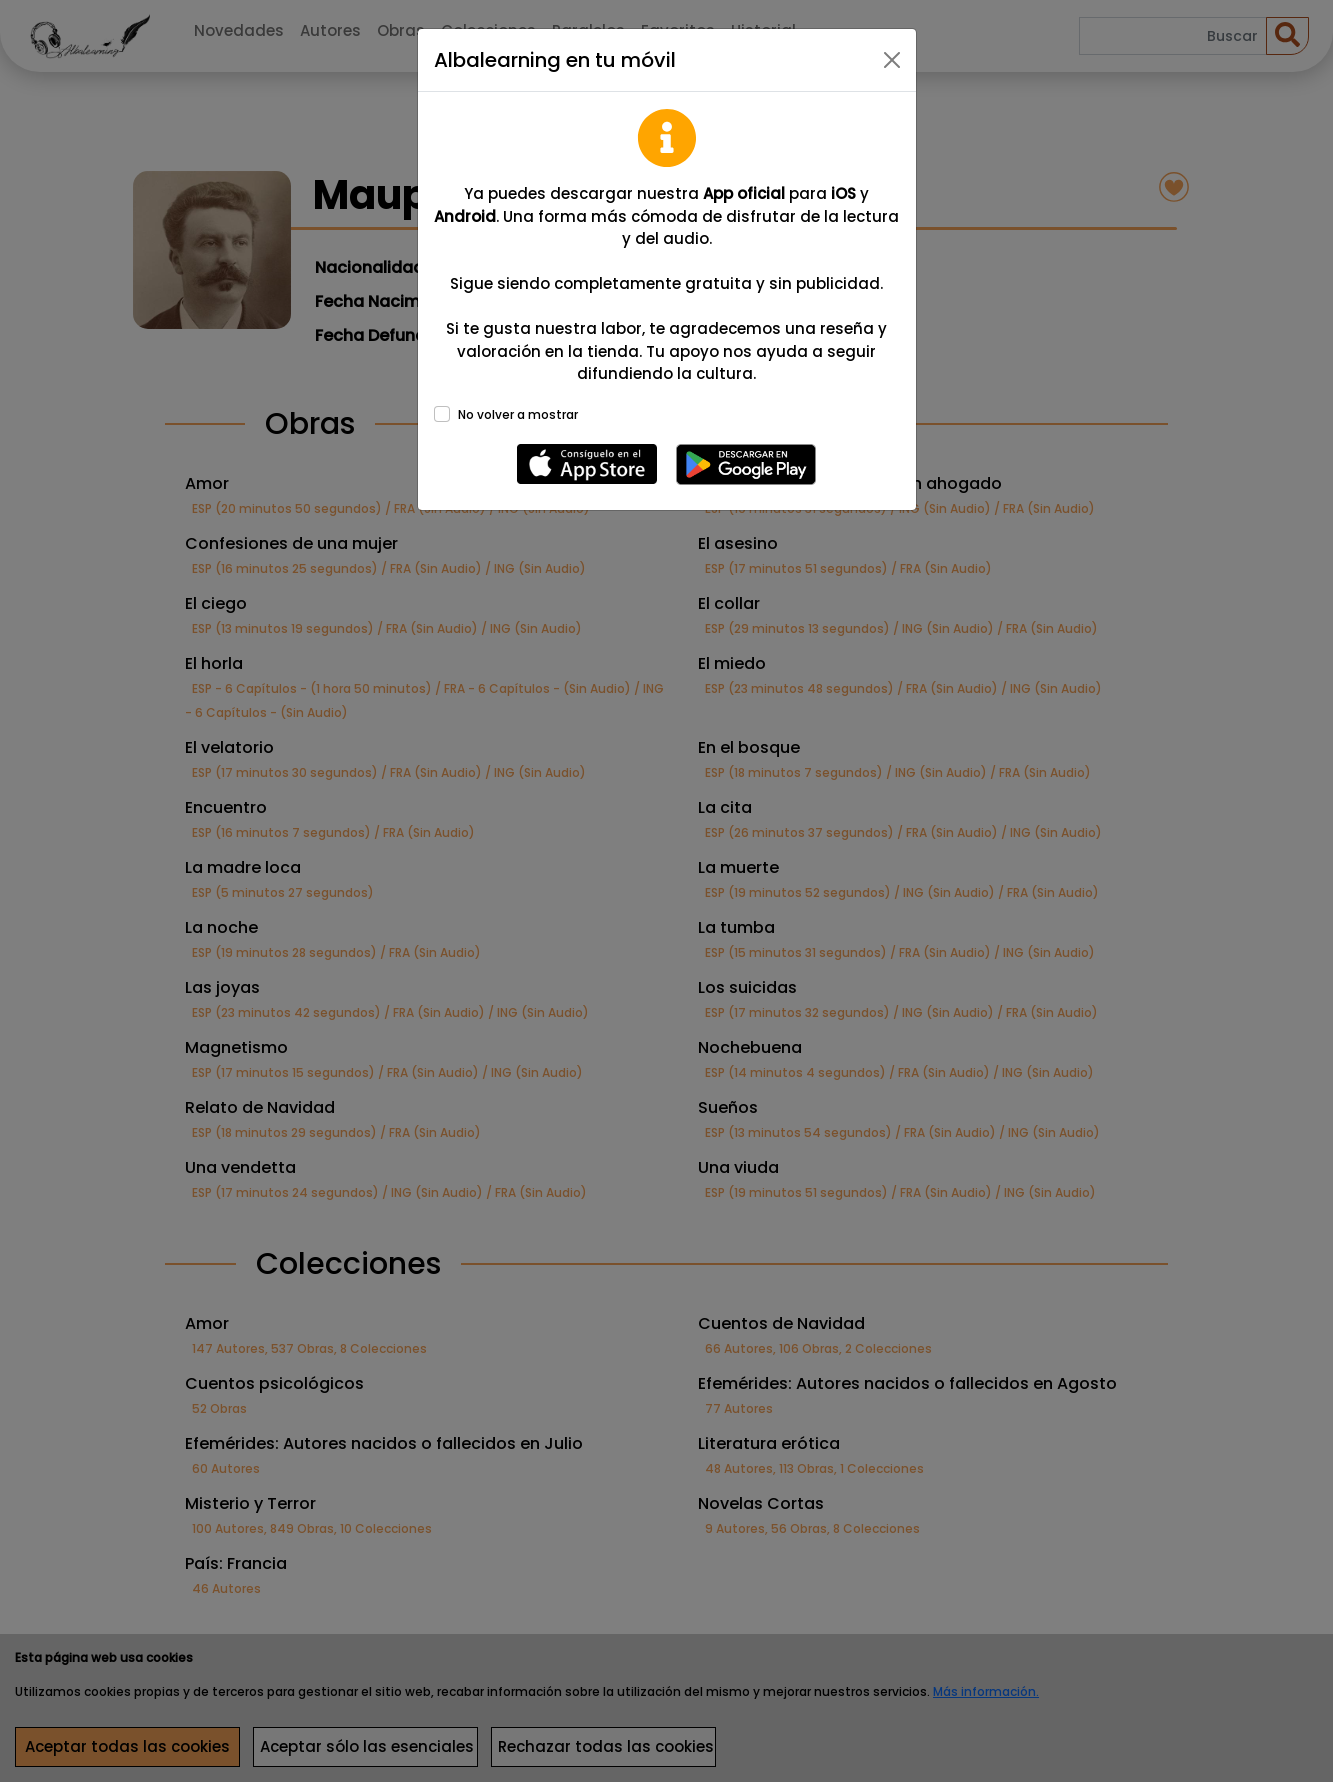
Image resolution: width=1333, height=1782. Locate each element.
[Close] (892, 60)
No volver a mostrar (518, 414)
